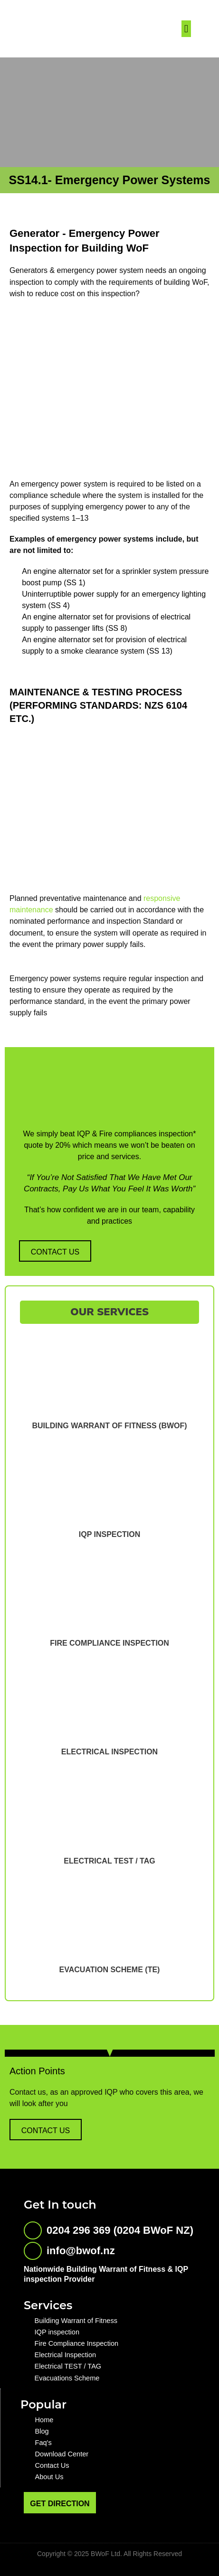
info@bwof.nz (81, 2251)
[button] (186, 28)
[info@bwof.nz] (33, 2251)
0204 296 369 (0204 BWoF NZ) (120, 2230)
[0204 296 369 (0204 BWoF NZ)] (33, 2230)
